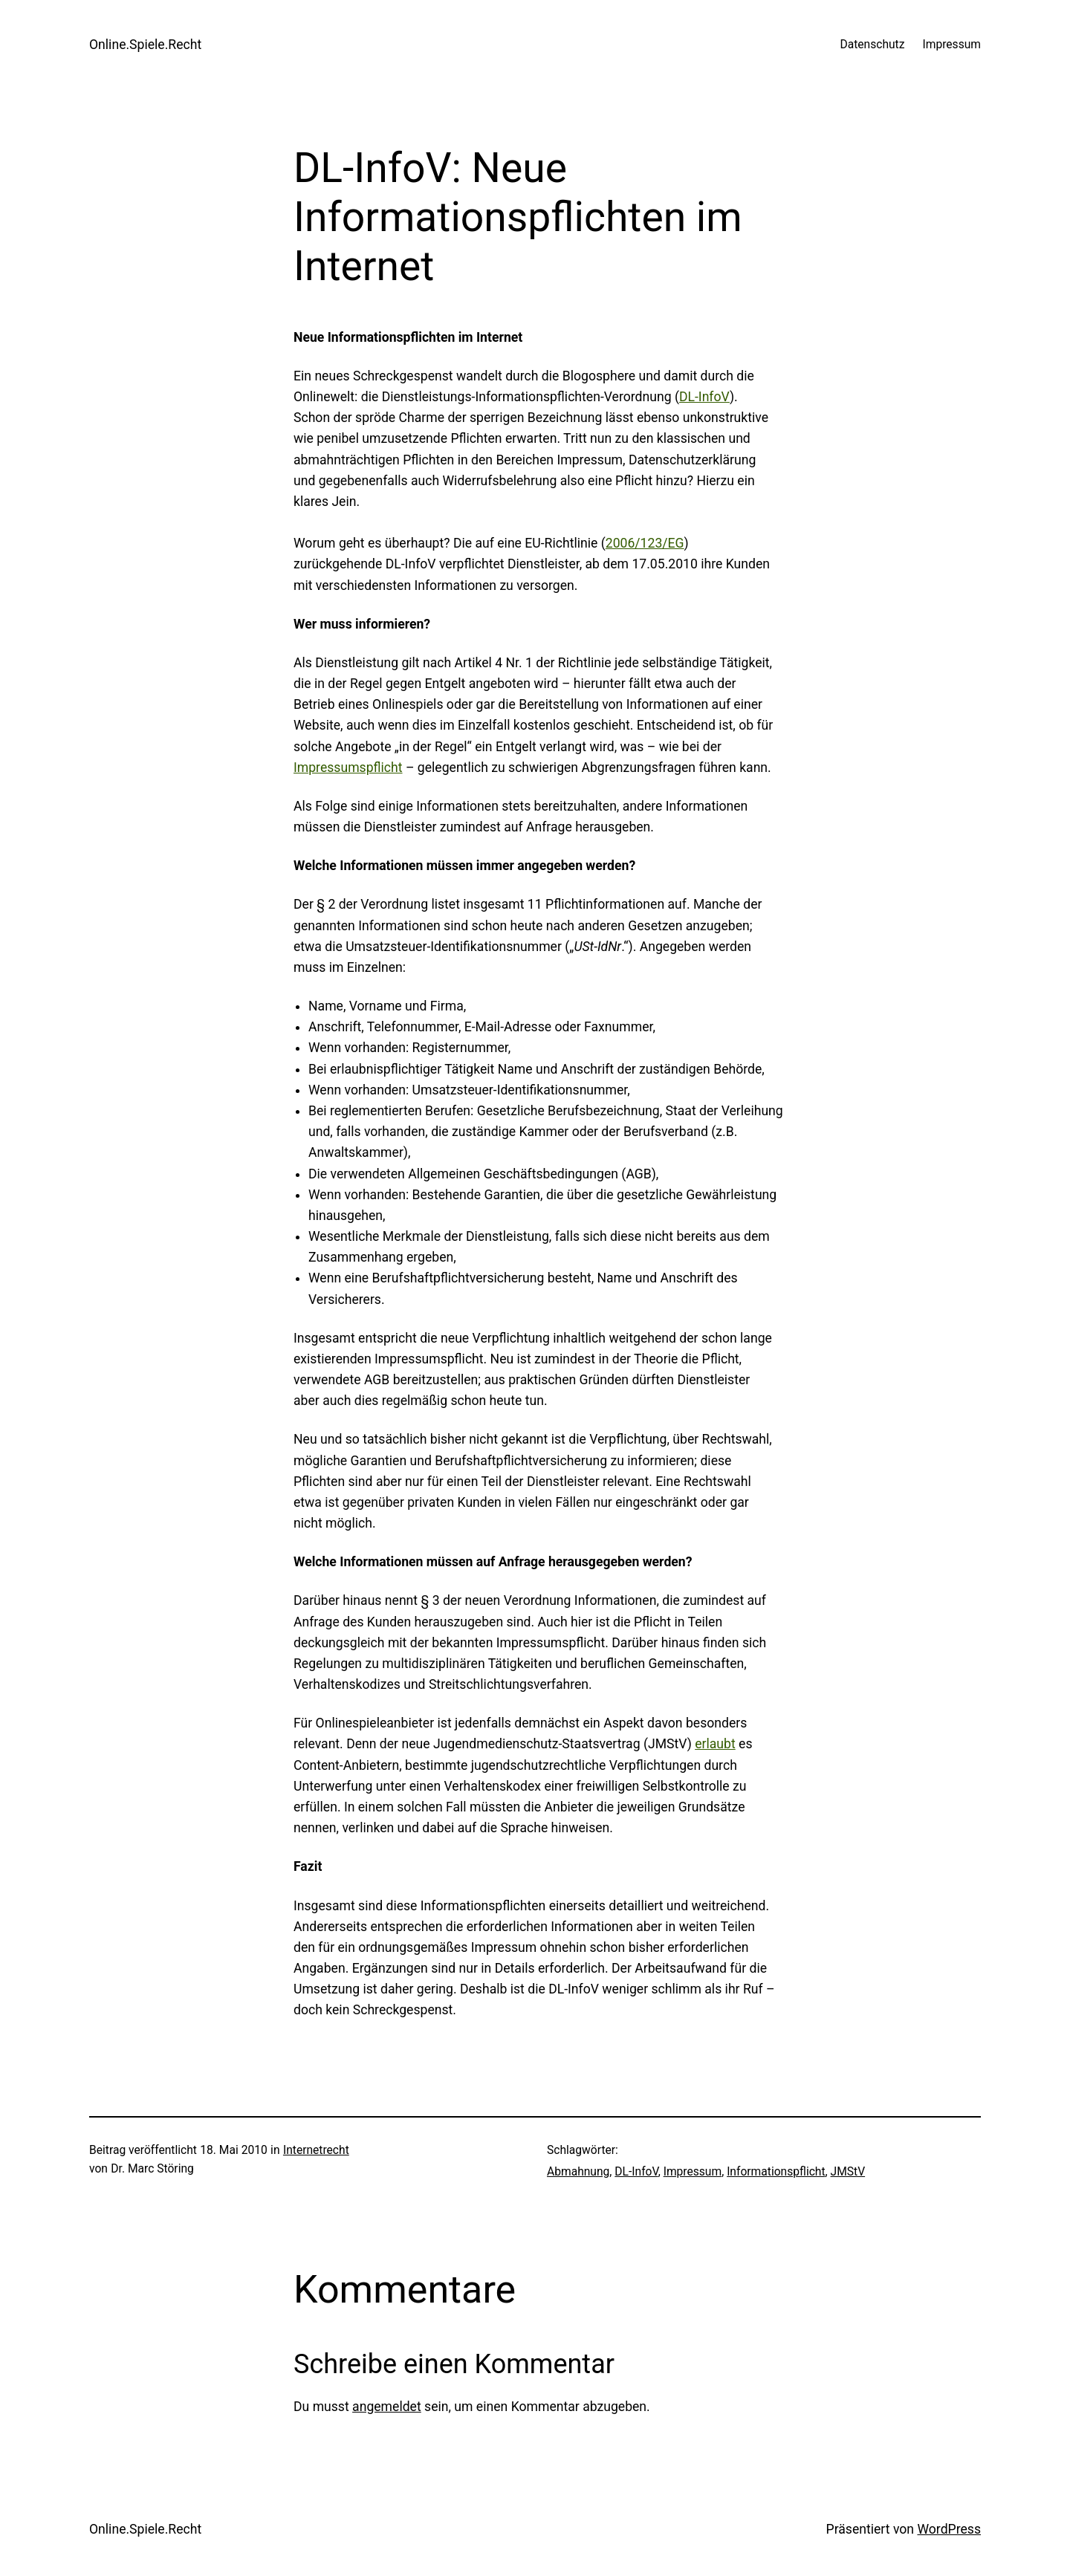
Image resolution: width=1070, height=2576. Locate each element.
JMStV (848, 2171)
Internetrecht (316, 2150)
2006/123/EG (645, 543)
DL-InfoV (704, 396)
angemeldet (386, 2406)
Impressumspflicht (348, 767)
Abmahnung (578, 2171)
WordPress (949, 2529)
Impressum (693, 2171)
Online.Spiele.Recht (145, 44)
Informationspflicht (776, 2171)
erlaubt (715, 1743)
